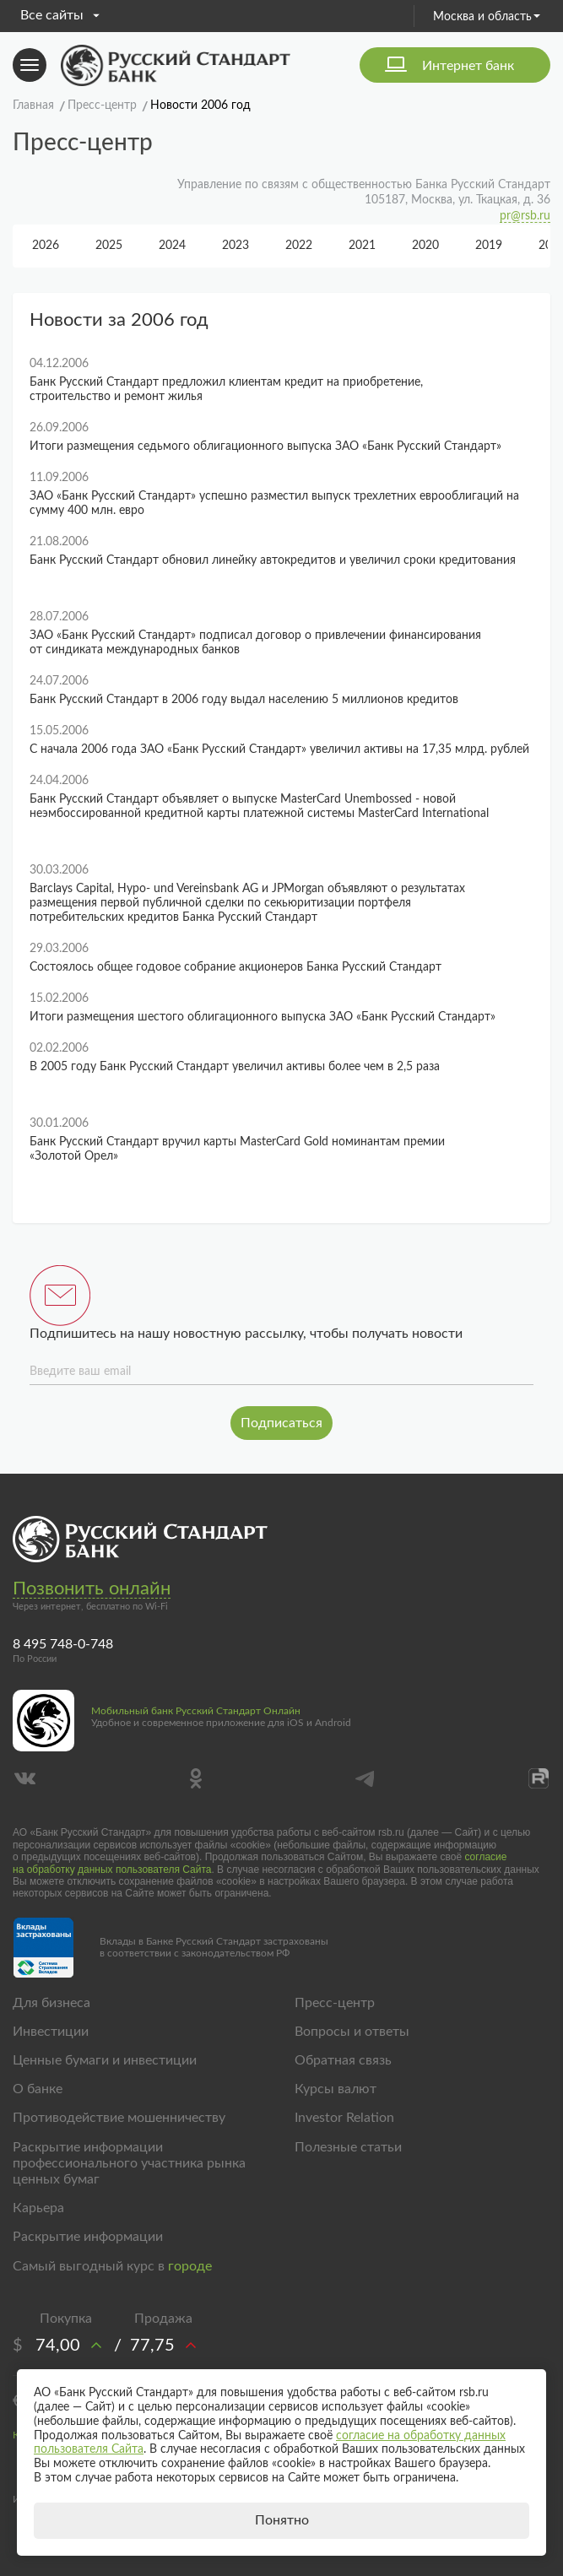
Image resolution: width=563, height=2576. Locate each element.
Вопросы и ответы (352, 2031)
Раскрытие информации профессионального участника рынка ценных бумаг (129, 2163)
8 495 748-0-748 (63, 1644)
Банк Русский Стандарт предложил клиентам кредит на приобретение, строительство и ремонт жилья (226, 389)
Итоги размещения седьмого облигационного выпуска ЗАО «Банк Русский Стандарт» (265, 446)
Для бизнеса (51, 2003)
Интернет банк (468, 66)
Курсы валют (335, 2089)
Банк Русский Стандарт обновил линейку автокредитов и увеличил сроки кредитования (273, 560)
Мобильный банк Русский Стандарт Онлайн (195, 1711)
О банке (37, 2089)
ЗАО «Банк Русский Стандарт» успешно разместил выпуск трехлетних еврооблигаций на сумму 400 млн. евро (274, 503)
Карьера (38, 2208)
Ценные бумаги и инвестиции (105, 2060)
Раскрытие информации (88, 2236)
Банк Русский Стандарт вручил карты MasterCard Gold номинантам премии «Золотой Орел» (237, 1149)
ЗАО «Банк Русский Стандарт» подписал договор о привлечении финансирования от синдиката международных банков (255, 643)
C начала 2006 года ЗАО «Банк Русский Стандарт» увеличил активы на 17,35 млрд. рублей (279, 749)
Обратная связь (343, 2060)
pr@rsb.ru (525, 216)
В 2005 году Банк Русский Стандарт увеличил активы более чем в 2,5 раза (235, 1067)
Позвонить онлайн (92, 1588)
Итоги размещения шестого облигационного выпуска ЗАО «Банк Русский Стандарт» (262, 1017)
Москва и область (486, 17)
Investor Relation (344, 2117)
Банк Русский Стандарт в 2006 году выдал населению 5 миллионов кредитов (244, 700)
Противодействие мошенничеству (119, 2117)
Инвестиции (51, 2031)
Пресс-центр (335, 2003)
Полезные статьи (348, 2147)
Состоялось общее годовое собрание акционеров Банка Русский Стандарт (235, 967)
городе (190, 2266)
